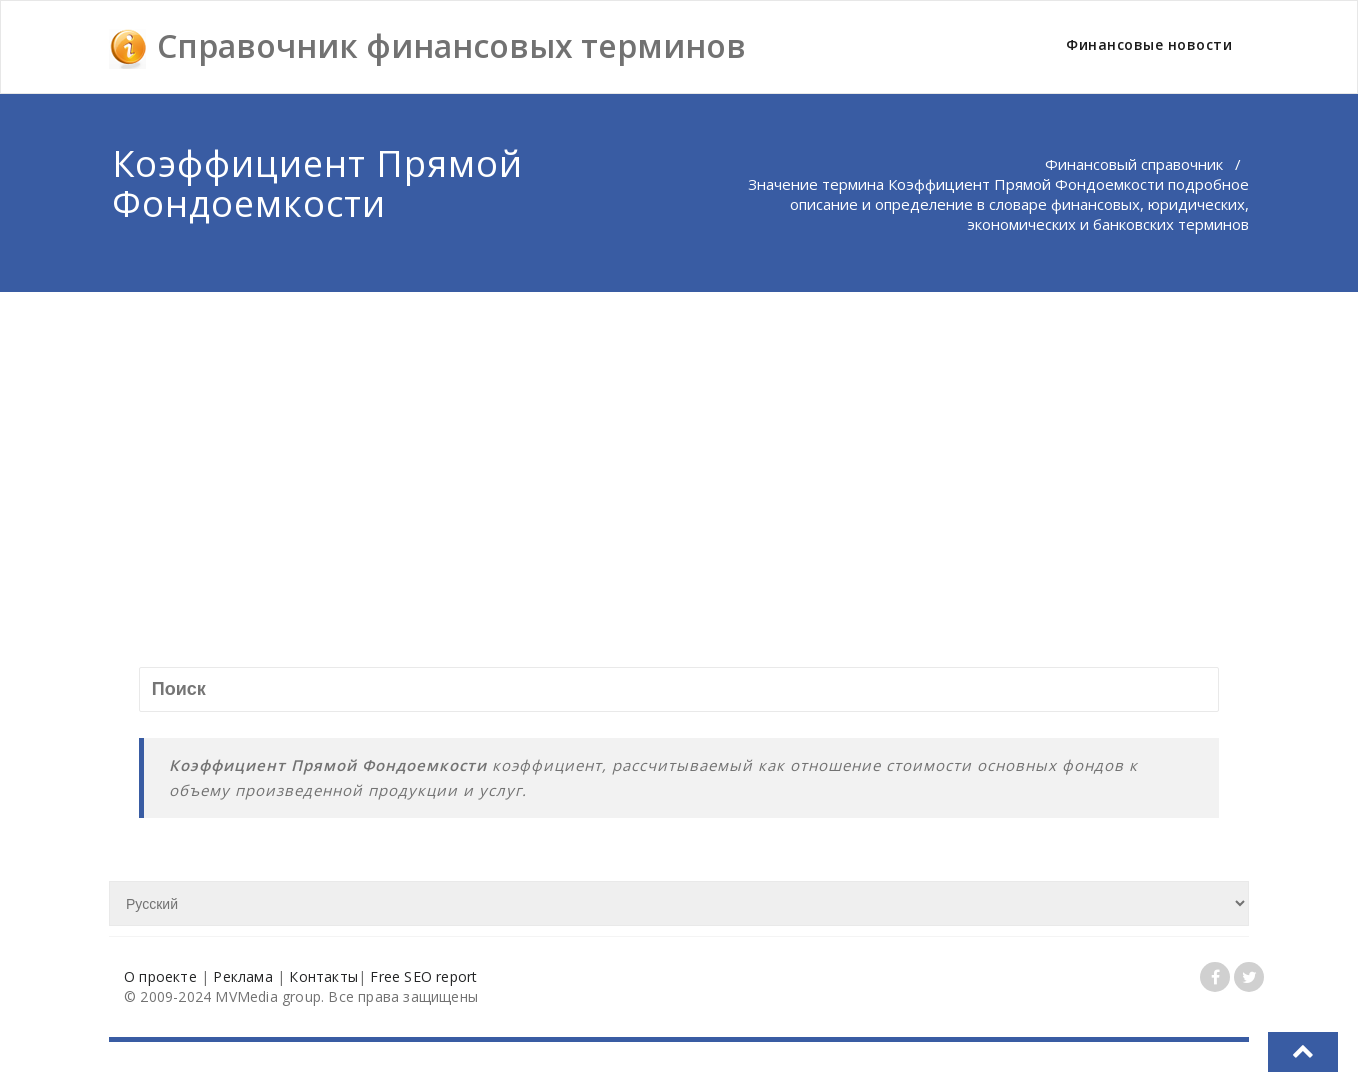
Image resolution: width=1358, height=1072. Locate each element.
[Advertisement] (679, 442)
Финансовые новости (1149, 44)
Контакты (323, 976)
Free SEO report (423, 976)
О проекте (160, 976)
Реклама (242, 976)
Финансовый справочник (1134, 164)
